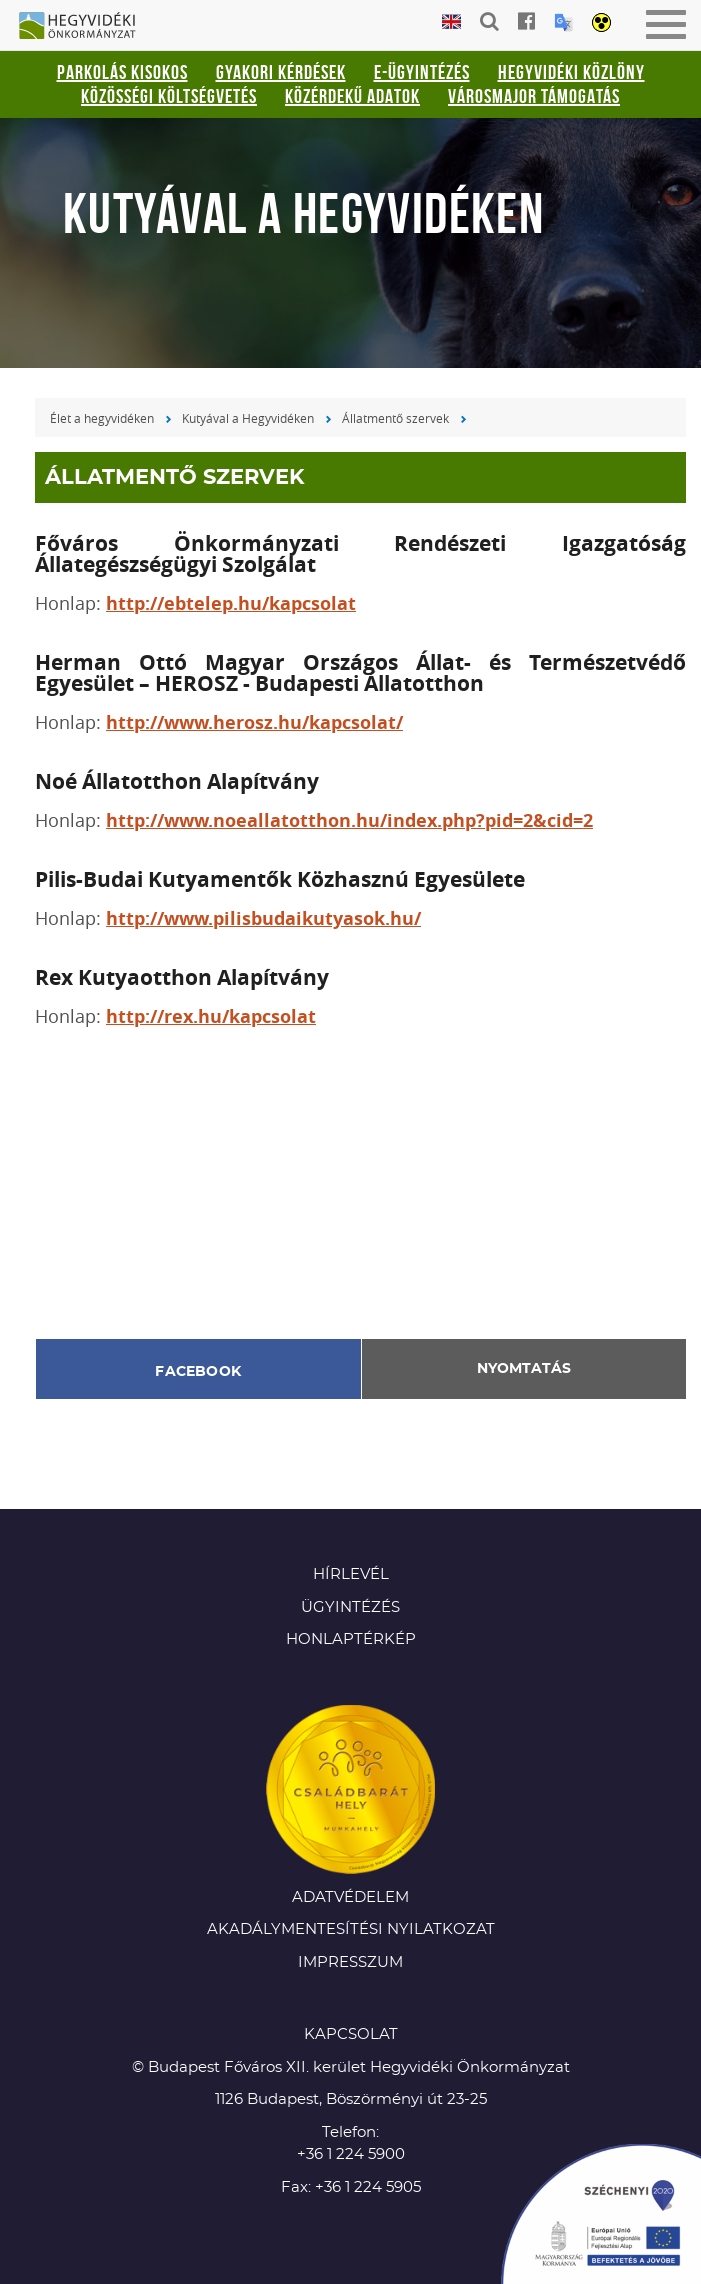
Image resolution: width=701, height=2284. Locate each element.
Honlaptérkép (351, 1639)
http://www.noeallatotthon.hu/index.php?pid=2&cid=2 (349, 820)
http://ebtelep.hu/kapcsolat (231, 603)
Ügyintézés (350, 1607)
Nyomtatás (524, 1369)
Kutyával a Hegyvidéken (248, 418)
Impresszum (350, 1962)
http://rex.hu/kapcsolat (211, 1016)
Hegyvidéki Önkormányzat (85, 27)
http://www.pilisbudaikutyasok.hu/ (263, 918)
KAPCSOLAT (351, 2034)
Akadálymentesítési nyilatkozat (351, 1929)
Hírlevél (351, 1574)
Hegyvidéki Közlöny (571, 72)
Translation (563, 22)
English (451, 22)
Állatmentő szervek (395, 418)
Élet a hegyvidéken (102, 418)
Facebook (198, 1372)
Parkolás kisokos (122, 72)
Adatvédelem (350, 1897)
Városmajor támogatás (534, 96)
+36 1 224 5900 (351, 2154)
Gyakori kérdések (281, 72)
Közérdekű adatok (352, 96)
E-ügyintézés (422, 72)
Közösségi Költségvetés (169, 96)
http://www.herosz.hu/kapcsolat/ (254, 722)
